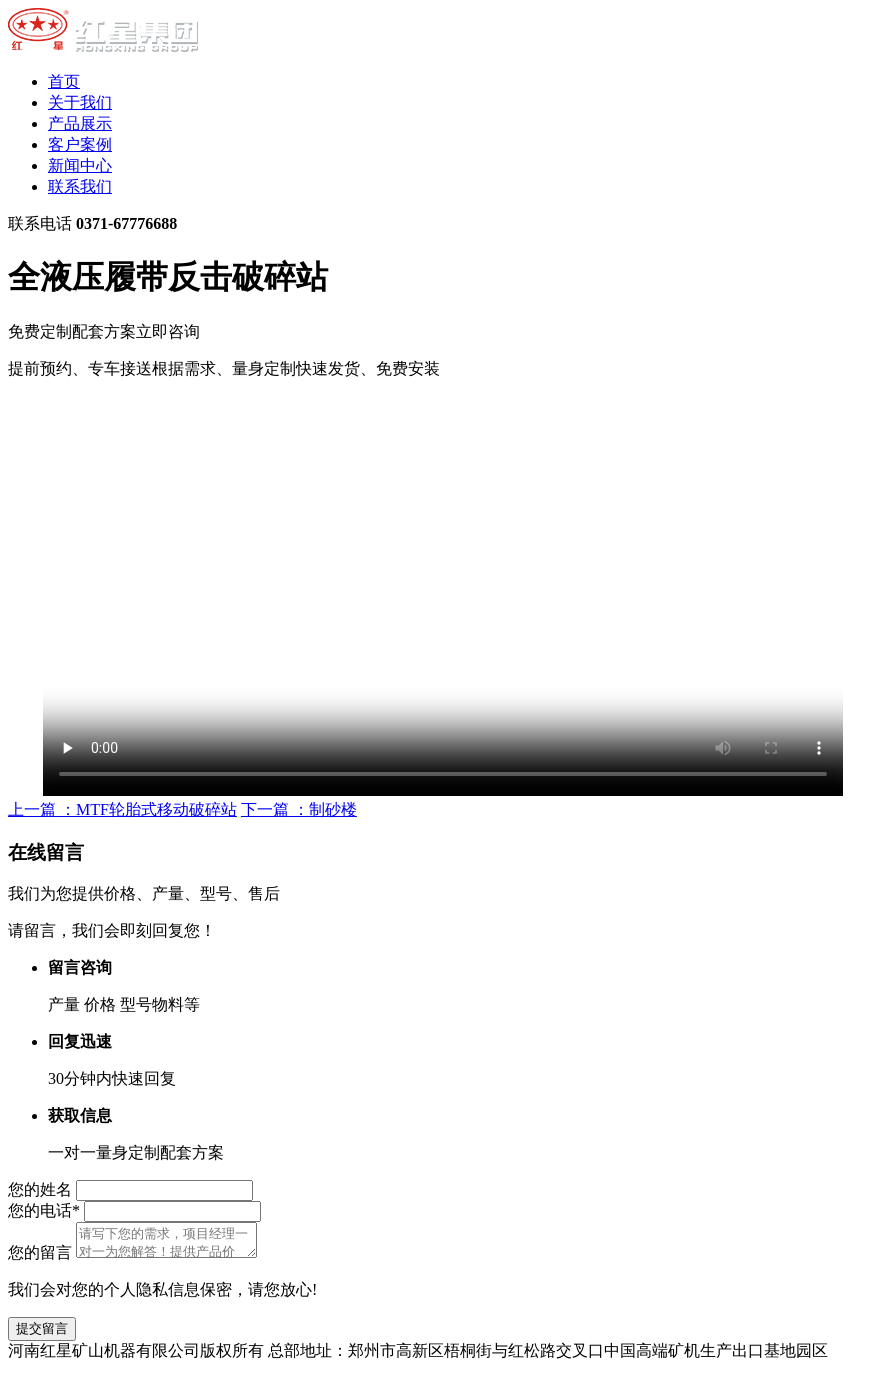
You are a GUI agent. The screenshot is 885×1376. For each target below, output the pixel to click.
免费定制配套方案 (104, 331)
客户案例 (80, 144)
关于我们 (80, 102)
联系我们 (80, 186)
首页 (64, 81)
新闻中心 (80, 165)
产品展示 (80, 123)
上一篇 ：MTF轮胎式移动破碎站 (122, 809)
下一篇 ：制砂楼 (299, 809)
